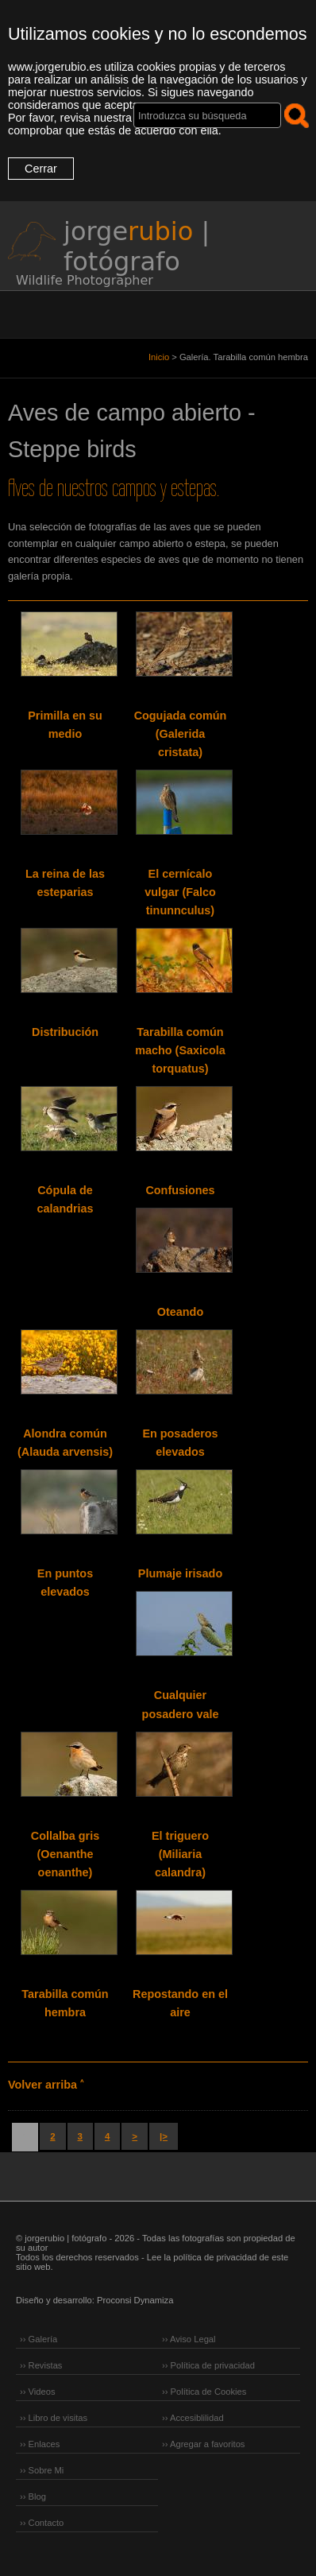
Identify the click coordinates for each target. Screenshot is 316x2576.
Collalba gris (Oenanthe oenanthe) (65, 1854)
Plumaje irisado (180, 1573)
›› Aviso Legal (189, 2339)
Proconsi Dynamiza (135, 2300)
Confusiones (179, 1190)
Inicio (158, 357)
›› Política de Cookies (204, 2391)
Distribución (65, 1032)
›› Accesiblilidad (193, 2418)
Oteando (180, 1311)
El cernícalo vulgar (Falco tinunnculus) (180, 892)
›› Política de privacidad (208, 2365)
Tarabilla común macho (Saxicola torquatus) (180, 1050)
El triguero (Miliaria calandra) (180, 1854)
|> (164, 2136)
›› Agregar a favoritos (203, 2444)
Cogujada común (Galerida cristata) (180, 733)
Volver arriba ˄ (45, 2084)
